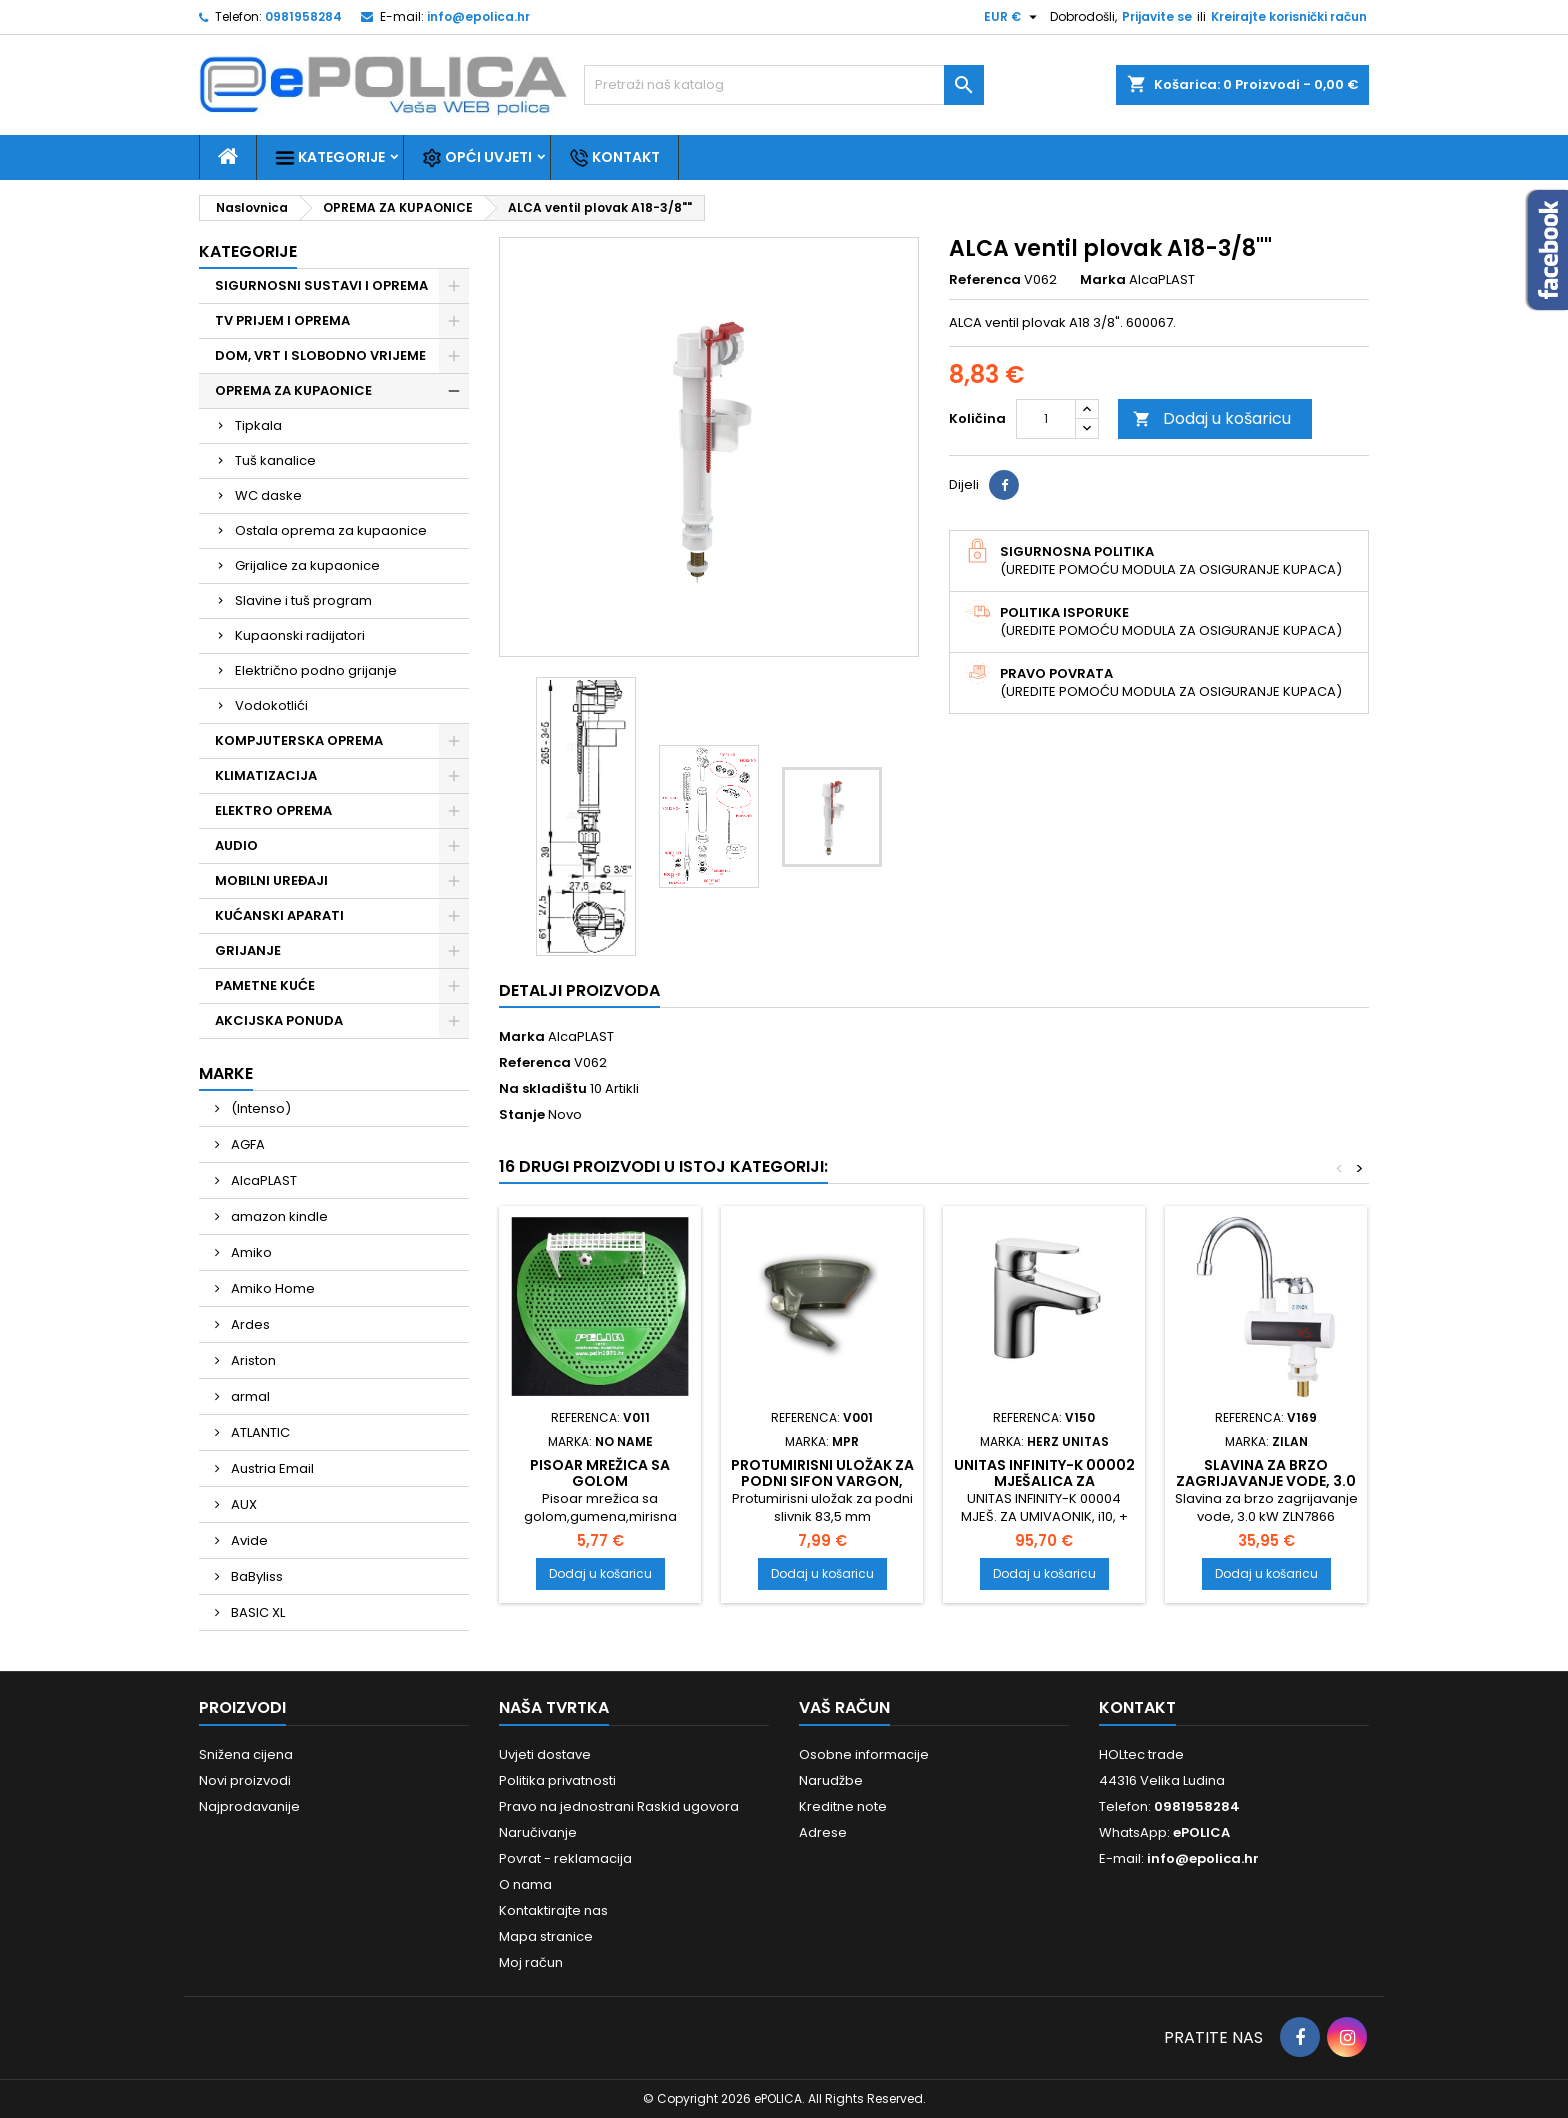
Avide (248, 1540)
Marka (1103, 280)
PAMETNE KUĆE (265, 985)
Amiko (250, 1252)
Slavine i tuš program (303, 600)
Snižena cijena (246, 1754)
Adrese (823, 1832)
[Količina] (1046, 419)
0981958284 (303, 16)
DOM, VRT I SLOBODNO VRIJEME (320, 355)
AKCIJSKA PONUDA (279, 1020)
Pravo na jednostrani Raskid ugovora (619, 1806)
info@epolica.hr (478, 16)
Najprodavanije (249, 1806)
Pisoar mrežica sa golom (600, 1473)
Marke (226, 1073)
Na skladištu (543, 1089)
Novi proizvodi (245, 1780)
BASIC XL (256, 1612)
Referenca (985, 280)
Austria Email (271, 1468)
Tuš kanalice (275, 460)
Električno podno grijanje (316, 670)
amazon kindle (278, 1216)
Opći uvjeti (477, 157)
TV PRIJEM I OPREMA (282, 320)
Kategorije (330, 157)
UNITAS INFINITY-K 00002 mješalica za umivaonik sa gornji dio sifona (1044, 1489)
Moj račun (531, 1962)
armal (249, 1396)
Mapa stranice (546, 1936)
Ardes (249, 1324)
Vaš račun (844, 1707)
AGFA (246, 1144)
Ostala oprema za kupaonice (331, 530)
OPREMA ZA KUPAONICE (293, 390)
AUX (242, 1504)
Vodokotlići (271, 705)
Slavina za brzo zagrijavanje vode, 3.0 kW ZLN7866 (1266, 1481)
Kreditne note (843, 1806)
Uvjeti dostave (545, 1754)
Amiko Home (271, 1288)
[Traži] (784, 85)
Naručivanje (538, 1832)
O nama (525, 1884)
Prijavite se (1157, 16)
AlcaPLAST (262, 1180)
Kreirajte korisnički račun (1289, 16)
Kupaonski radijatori (300, 635)
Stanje (522, 1115)
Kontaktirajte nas (553, 1910)
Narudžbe (831, 1780)
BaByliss (255, 1576)
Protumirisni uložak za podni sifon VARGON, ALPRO (822, 1481)
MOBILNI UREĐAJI (271, 880)
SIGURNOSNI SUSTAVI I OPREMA (321, 285)
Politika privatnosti (557, 1780)
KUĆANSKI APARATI (279, 915)
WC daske (268, 495)
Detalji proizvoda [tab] (579, 990)
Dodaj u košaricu (1212, 418)
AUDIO (236, 845)
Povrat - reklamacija (565, 1858)
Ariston (252, 1360)
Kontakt (614, 157)
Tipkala (258, 425)
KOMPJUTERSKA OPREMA (299, 740)
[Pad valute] (1013, 17)
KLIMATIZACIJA (266, 775)
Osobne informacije (864, 1754)
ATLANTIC (259, 1432)
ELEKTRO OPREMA (273, 810)
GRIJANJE (248, 950)
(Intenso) (259, 1108)
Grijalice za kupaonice (307, 565)
